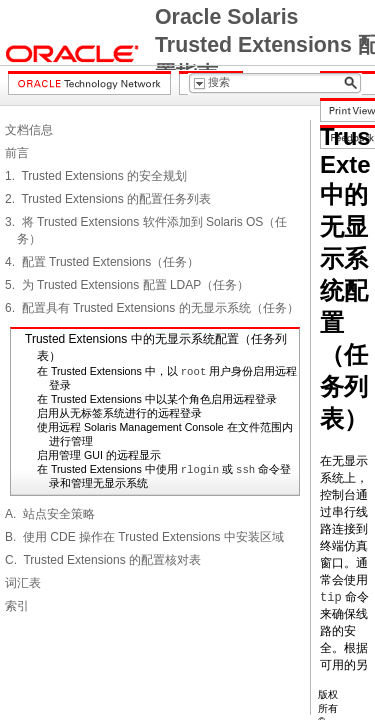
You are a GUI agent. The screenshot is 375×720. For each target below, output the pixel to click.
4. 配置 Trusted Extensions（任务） (102, 262)
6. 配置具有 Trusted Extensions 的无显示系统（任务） (152, 308)
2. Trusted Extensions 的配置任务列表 (108, 199)
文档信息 (29, 130)
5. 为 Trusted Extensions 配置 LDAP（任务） (127, 285)
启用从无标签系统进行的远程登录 (119, 413)
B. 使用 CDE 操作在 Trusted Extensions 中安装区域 (144, 537)
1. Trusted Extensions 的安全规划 (96, 176)
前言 (17, 153)
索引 (17, 606)
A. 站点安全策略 (50, 514)
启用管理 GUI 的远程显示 (99, 455)
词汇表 (23, 583)
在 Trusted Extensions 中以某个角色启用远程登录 (157, 399)
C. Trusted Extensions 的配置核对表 (103, 560)
